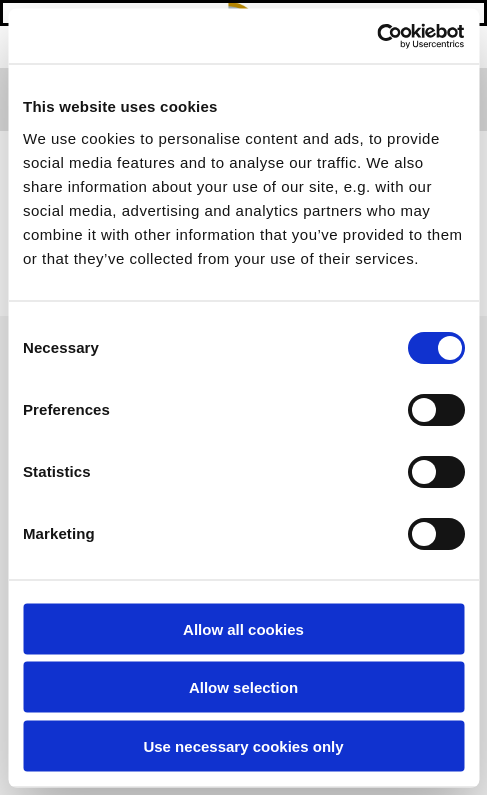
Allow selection (243, 687)
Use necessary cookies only (243, 745)
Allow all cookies (243, 628)
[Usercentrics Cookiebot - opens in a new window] (376, 36)
